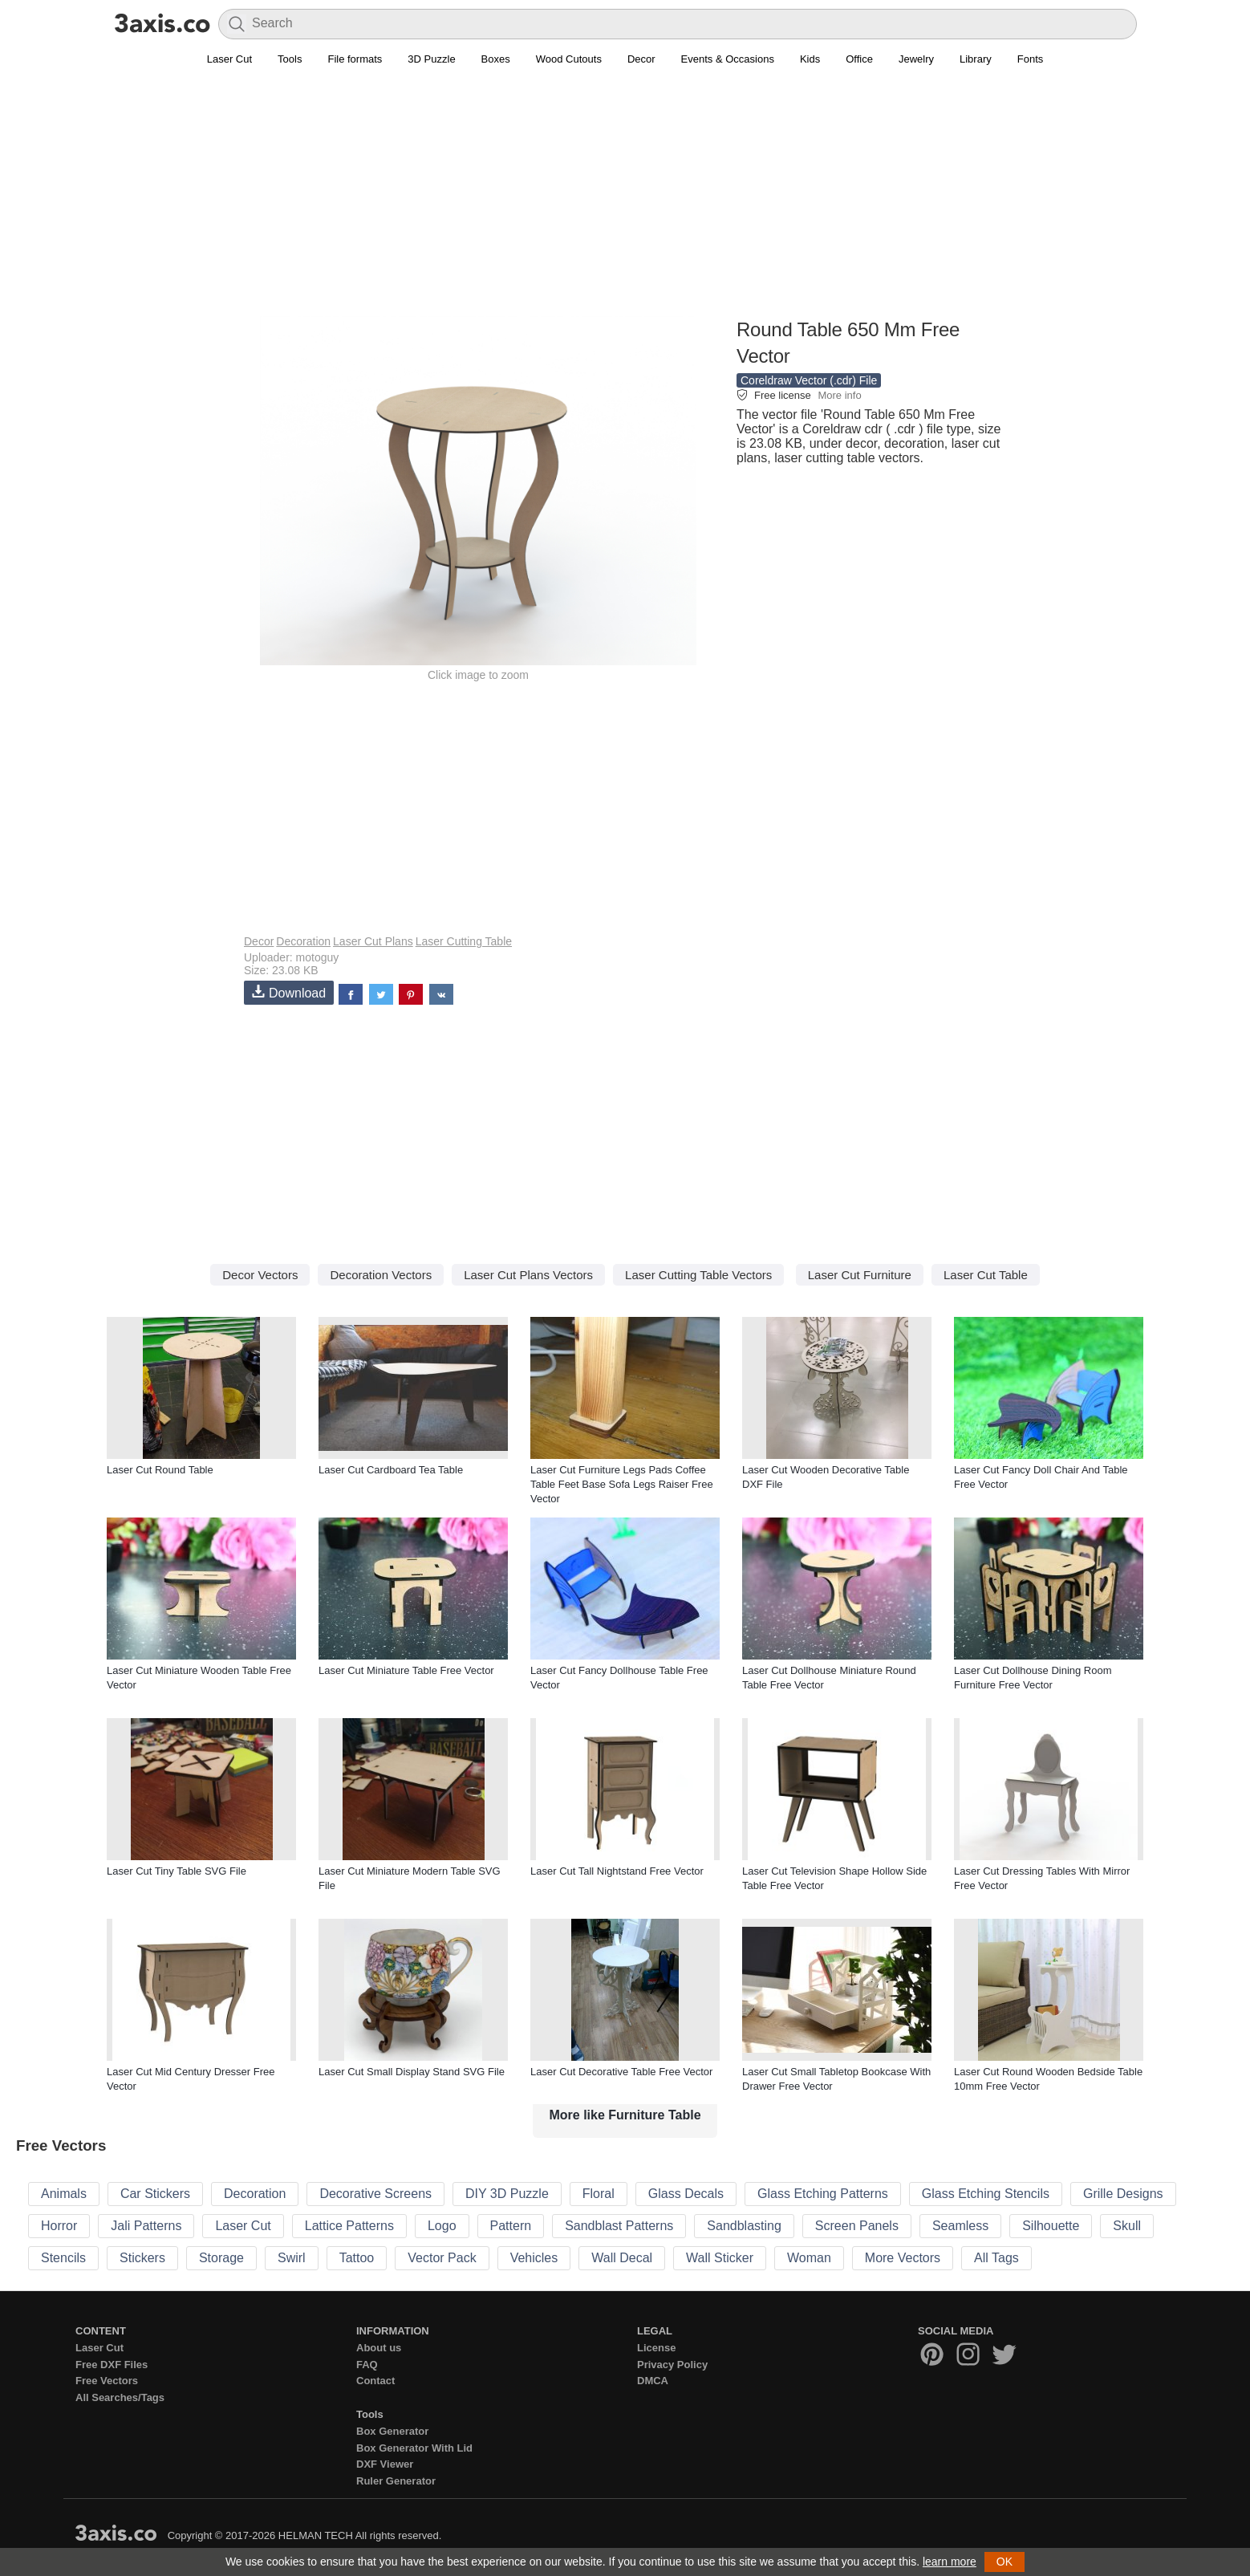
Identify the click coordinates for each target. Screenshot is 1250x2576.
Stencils (63, 2258)
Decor (641, 59)
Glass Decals (686, 2193)
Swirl (292, 2258)
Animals (64, 2193)
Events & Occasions (727, 59)
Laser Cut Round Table (160, 1470)
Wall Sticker (719, 2258)
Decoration (303, 941)
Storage (221, 2258)
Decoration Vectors (381, 1275)
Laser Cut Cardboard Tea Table (391, 1470)
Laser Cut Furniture (859, 1275)
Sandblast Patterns (619, 2226)
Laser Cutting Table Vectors (698, 1275)
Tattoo (357, 2258)
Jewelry (916, 59)
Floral (598, 2193)
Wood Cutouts (569, 59)
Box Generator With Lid (414, 2448)
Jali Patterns (146, 2226)
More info (839, 395)
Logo (442, 2226)
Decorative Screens (375, 2193)
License (656, 2348)
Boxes (495, 59)
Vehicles (534, 2258)
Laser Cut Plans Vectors (528, 1275)
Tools (290, 59)
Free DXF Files (111, 2365)
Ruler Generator (396, 2481)
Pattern (511, 2226)
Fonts (1030, 59)
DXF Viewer (384, 2464)
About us (378, 2348)
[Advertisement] (625, 201)
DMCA (652, 2381)
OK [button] (1004, 2561)
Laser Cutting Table (464, 941)
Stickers (142, 2258)
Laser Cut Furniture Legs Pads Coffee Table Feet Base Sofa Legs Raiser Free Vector (621, 1484)
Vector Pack (442, 2258)
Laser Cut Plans (373, 941)
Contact (375, 2381)
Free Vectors (106, 2381)
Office (859, 59)
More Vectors (902, 2258)
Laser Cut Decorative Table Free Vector (621, 2072)
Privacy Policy (672, 2365)
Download (289, 992)
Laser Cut (229, 59)
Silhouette (1050, 2226)
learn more (949, 2561)
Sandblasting (744, 2226)
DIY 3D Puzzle (507, 2193)
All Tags (996, 2258)
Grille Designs (1123, 2193)
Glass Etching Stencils (985, 2193)
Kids (810, 59)
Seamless (960, 2226)
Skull (1127, 2226)
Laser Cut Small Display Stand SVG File (412, 2072)
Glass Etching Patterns (822, 2193)
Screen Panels (857, 2226)
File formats (354, 59)
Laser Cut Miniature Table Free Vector (406, 1670)
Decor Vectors (260, 1275)
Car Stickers (155, 2193)
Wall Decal (621, 2258)
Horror (59, 2226)
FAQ (367, 2365)
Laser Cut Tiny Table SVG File (176, 1871)
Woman (809, 2258)
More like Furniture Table (624, 2115)
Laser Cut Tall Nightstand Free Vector (617, 1871)
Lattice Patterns (349, 2226)
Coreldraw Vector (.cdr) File (809, 380)
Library (976, 59)
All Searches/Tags (119, 2397)
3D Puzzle (431, 59)
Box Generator (392, 2431)
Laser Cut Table (986, 1275)
